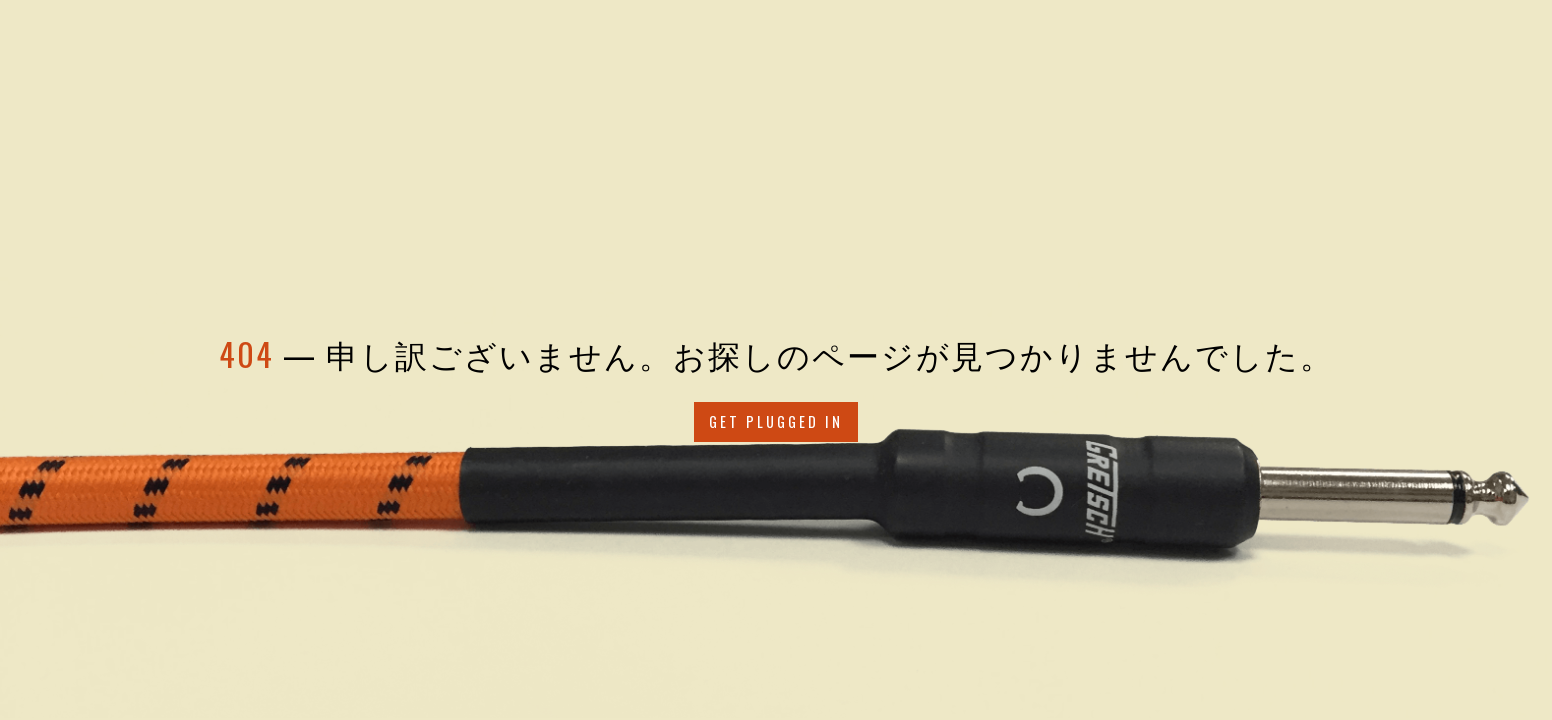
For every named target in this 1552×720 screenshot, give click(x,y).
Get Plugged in (776, 421)
